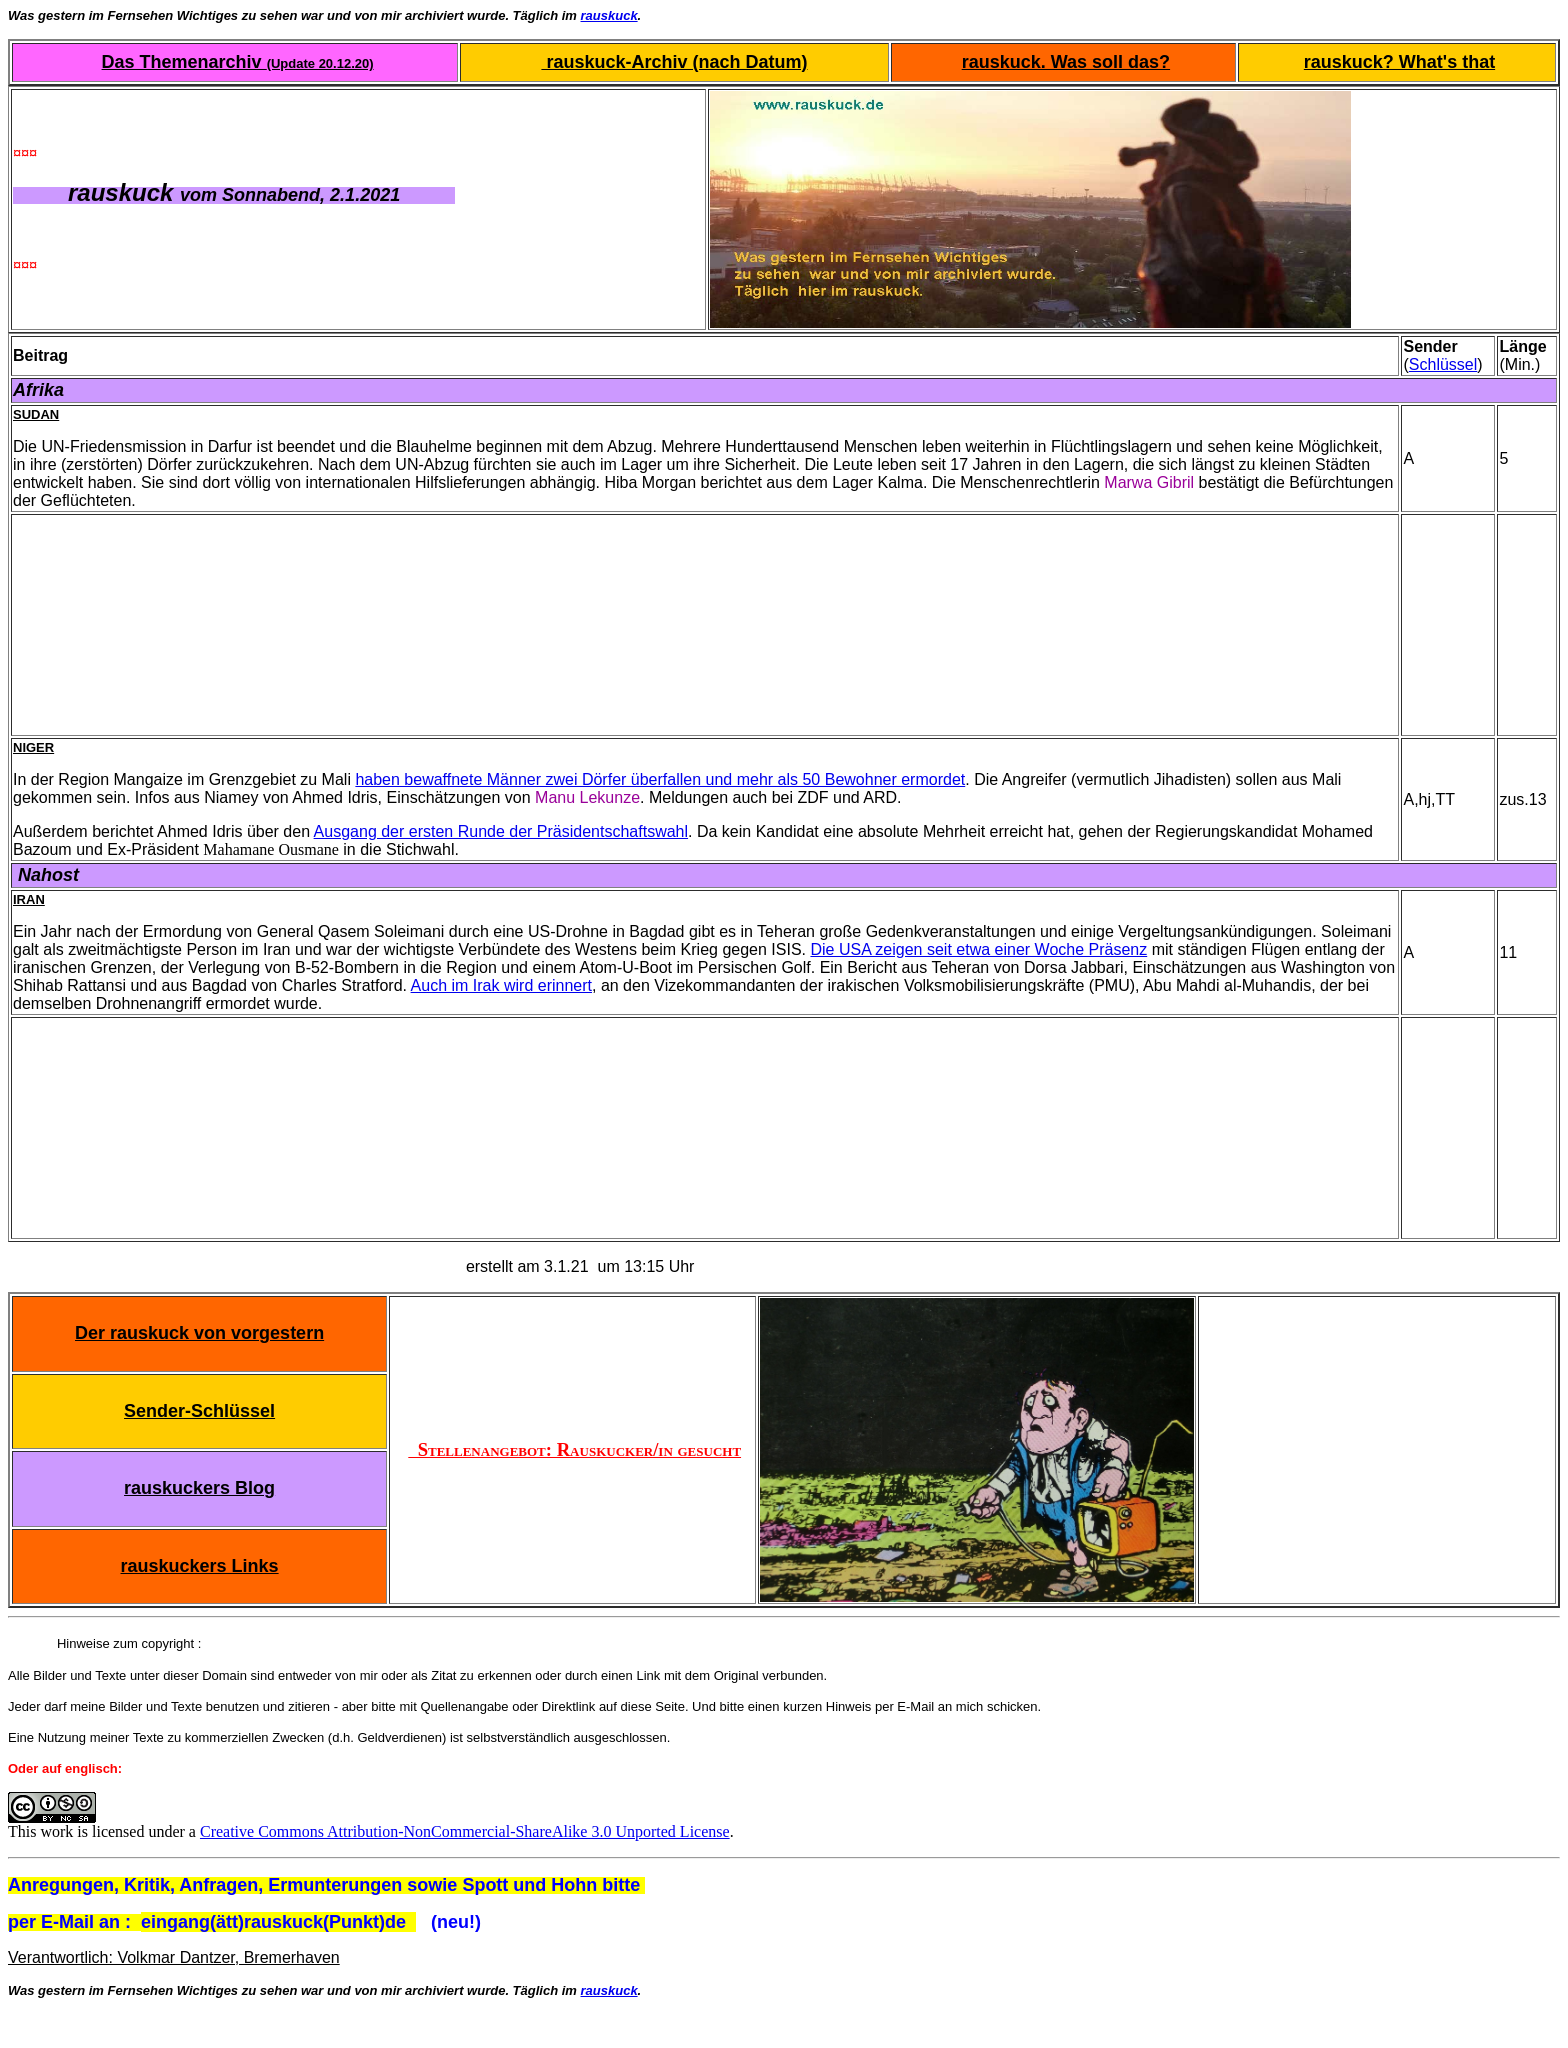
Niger (33, 747)
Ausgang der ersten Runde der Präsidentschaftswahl (501, 831)
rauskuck (609, 15)
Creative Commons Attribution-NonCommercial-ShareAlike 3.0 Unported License (465, 1831)
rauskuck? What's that (1399, 62)
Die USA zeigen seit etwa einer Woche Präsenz (978, 949)
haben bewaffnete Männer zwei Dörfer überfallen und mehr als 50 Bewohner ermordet (660, 779)
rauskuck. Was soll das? (1066, 62)
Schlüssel (1443, 364)
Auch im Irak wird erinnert (501, 985)
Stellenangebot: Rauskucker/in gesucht (574, 1449)
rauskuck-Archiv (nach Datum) (674, 62)
